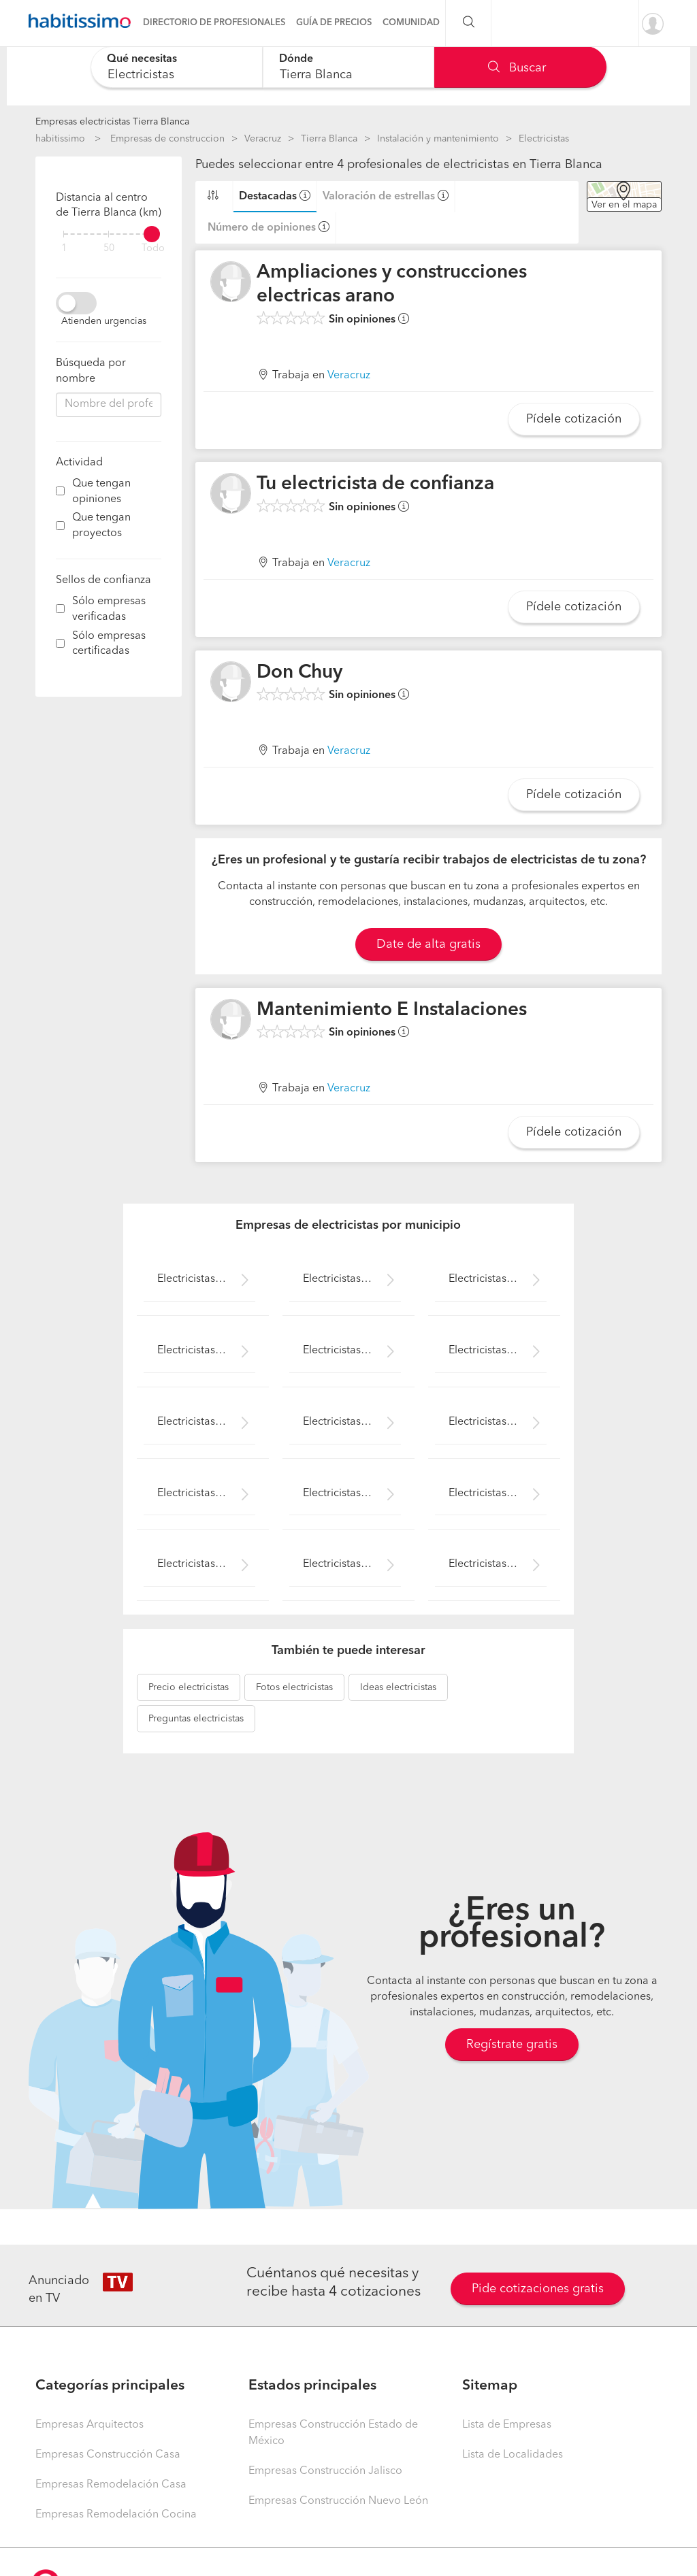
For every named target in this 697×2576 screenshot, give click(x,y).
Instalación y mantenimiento (438, 139)
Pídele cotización (573, 419)
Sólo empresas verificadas (109, 609)
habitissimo (60, 139)
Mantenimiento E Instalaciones (392, 1010)
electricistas (188, 1687)
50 (108, 249)
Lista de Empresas (506, 2425)
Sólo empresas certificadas (109, 644)
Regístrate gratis (511, 2044)
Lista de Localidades (512, 2454)
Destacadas (268, 196)
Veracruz (262, 139)
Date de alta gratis (428, 944)
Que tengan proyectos (101, 525)
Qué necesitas (142, 59)
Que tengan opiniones (101, 491)
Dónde (296, 59)
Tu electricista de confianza (375, 484)
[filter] (108, 234)
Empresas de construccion (167, 139)
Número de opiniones (262, 227)
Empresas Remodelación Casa (111, 2484)
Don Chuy (299, 672)
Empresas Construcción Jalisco (325, 2471)
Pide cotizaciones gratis (538, 2289)
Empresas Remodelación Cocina (116, 2514)
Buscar (517, 68)
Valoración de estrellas (379, 196)
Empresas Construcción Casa (107, 2454)
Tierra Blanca (329, 139)
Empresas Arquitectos (89, 2425)
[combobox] (177, 67)
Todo (153, 249)
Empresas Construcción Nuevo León (338, 2501)
